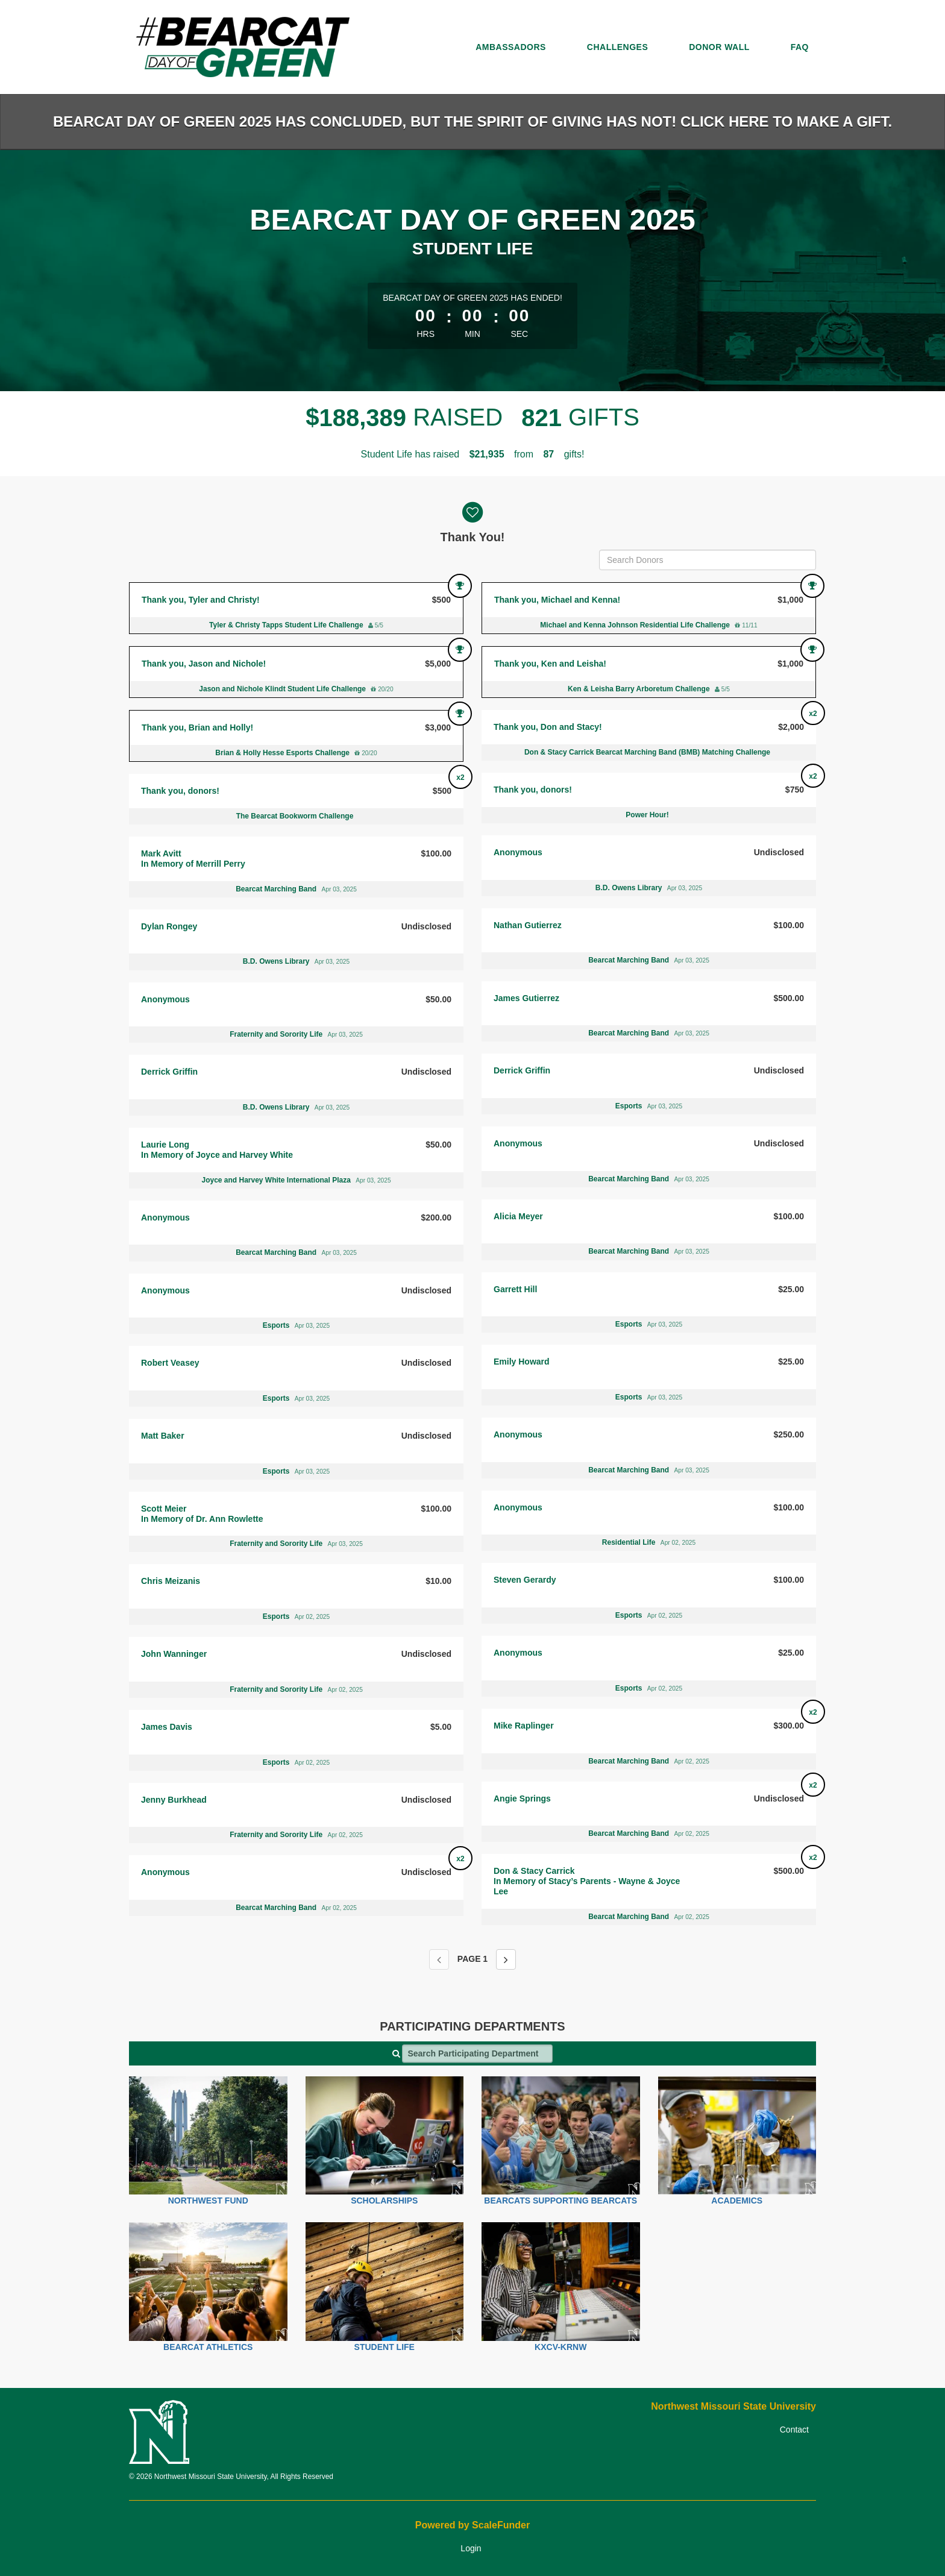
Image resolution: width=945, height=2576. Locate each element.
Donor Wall (719, 47)
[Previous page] (439, 1959)
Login (470, 2548)
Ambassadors (511, 47)
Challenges (617, 47)
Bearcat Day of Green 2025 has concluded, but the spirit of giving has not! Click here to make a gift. (472, 121)
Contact (794, 2429)
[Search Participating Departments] (477, 2053)
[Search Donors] (707, 560)
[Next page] (506, 1959)
